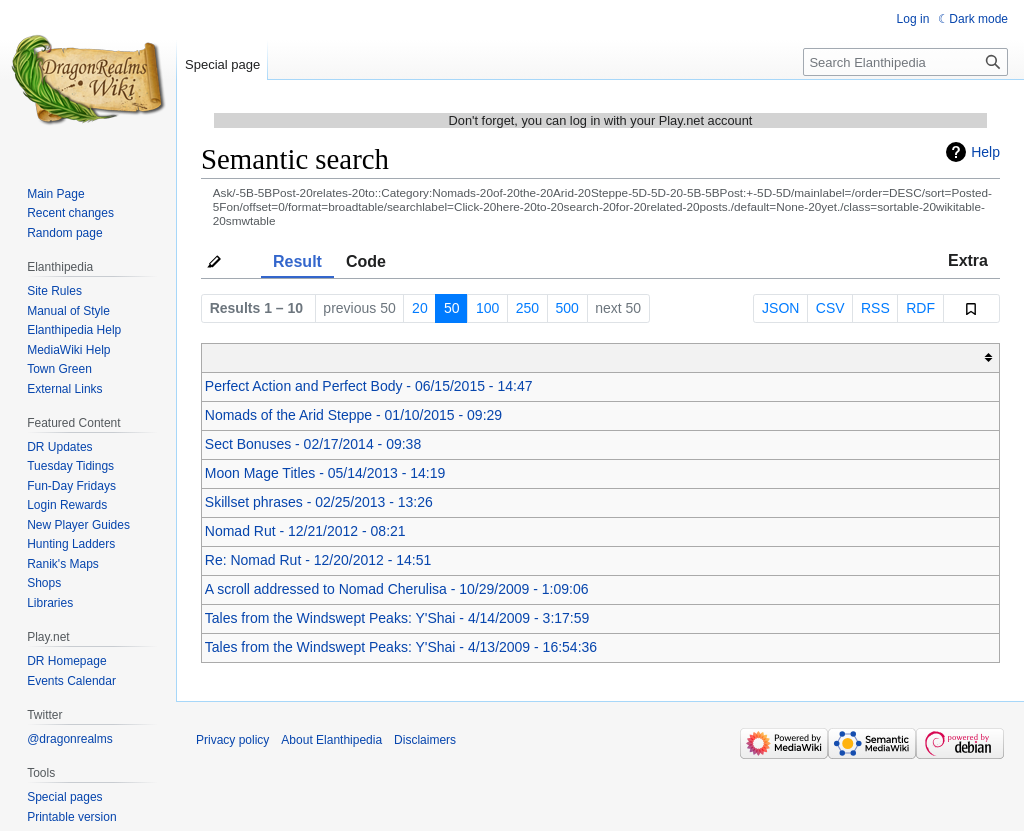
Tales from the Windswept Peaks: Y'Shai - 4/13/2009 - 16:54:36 (401, 647)
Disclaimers (425, 740)
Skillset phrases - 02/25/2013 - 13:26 (319, 502)
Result (297, 261)
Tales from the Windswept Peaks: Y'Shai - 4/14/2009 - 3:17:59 (397, 618)
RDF (920, 308)
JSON (780, 308)
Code (366, 261)
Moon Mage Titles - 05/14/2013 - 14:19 (325, 473)
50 (452, 308)
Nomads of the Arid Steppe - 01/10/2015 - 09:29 (353, 415)
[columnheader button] (601, 357)
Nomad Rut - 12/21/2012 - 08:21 (305, 531)
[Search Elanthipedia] (905, 62)
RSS (875, 308)
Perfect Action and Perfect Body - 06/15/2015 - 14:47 (369, 386)
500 (566, 308)
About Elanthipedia (331, 740)
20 (420, 308)
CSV (830, 308)
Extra (968, 260)
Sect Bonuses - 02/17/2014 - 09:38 (313, 444)
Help (985, 152)
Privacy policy (232, 740)
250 (527, 308)
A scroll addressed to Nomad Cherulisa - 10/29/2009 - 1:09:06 (397, 589)
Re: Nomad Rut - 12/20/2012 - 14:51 (318, 560)
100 (487, 308)
